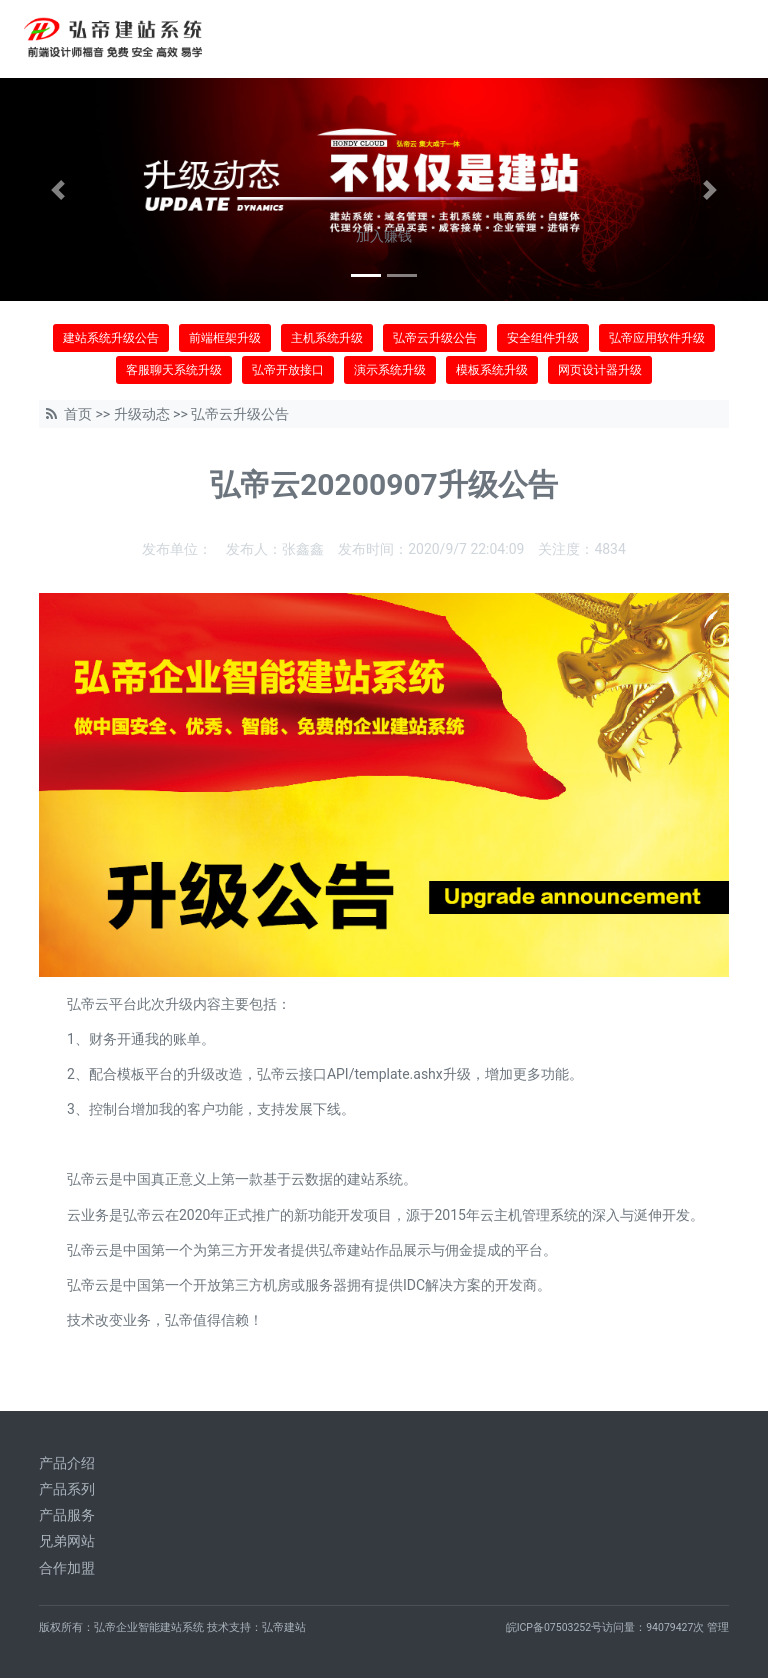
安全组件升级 (543, 338)
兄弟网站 (67, 1541)
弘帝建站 (284, 1627)
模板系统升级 (492, 370)
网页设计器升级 (600, 370)
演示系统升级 (390, 370)
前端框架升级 (225, 338)
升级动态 (142, 414)
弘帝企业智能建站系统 (149, 1627)
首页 (78, 414)
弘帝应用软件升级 (657, 338)
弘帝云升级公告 (435, 338)
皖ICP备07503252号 (554, 1627)
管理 (718, 1627)
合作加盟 (67, 1568)
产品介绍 (67, 1463)
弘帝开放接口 (288, 370)
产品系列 (67, 1489)
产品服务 (67, 1515)
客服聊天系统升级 (174, 370)
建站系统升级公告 (111, 338)
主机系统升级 (327, 338)
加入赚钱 (384, 236)
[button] (57, 189)
